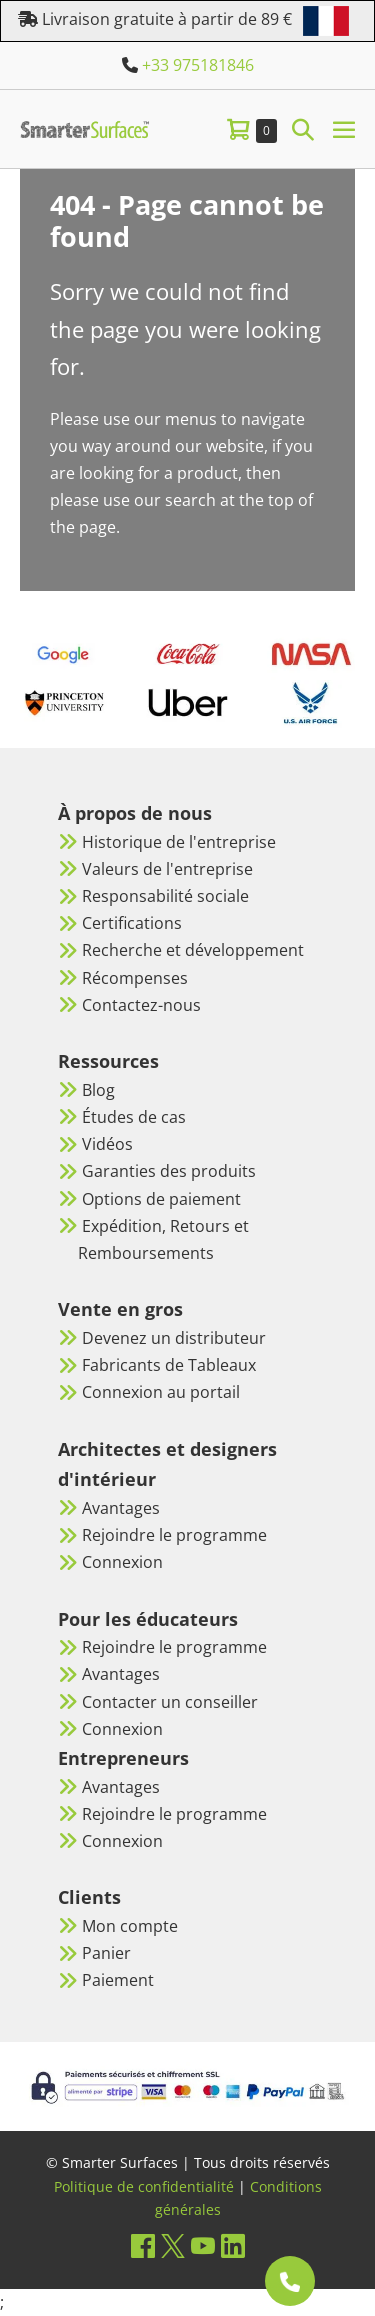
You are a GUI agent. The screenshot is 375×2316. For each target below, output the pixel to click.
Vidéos (107, 1144)
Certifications (132, 923)
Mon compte (130, 1926)
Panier (106, 1953)
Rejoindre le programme (174, 1535)
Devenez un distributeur (174, 1338)
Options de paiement (161, 1199)
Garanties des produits (169, 1171)
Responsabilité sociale (165, 896)
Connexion (122, 1562)
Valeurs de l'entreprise (167, 869)
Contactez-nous (141, 1005)
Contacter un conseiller (170, 1702)
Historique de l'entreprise (179, 842)
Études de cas (134, 1117)
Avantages (121, 1508)
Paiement (118, 1980)
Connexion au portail (161, 1392)
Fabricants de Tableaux (169, 1365)
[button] (303, 128)
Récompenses (135, 978)
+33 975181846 (198, 65)
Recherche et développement (193, 950)
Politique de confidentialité (144, 2186)
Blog (98, 1090)
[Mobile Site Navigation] (344, 129)
